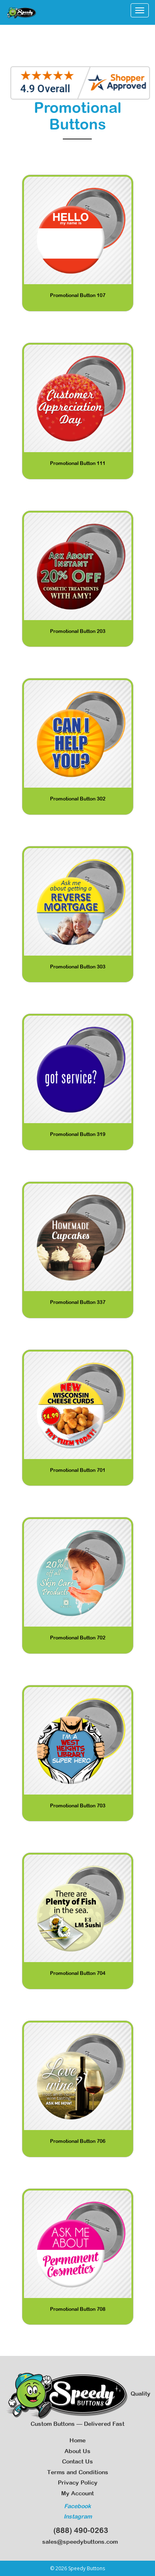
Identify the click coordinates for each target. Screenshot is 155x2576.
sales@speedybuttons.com (77, 2541)
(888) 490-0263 (77, 2530)
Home (77, 2440)
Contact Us (77, 2461)
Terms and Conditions (77, 2472)
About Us (77, 2451)
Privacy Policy (78, 2482)
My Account (77, 2493)
